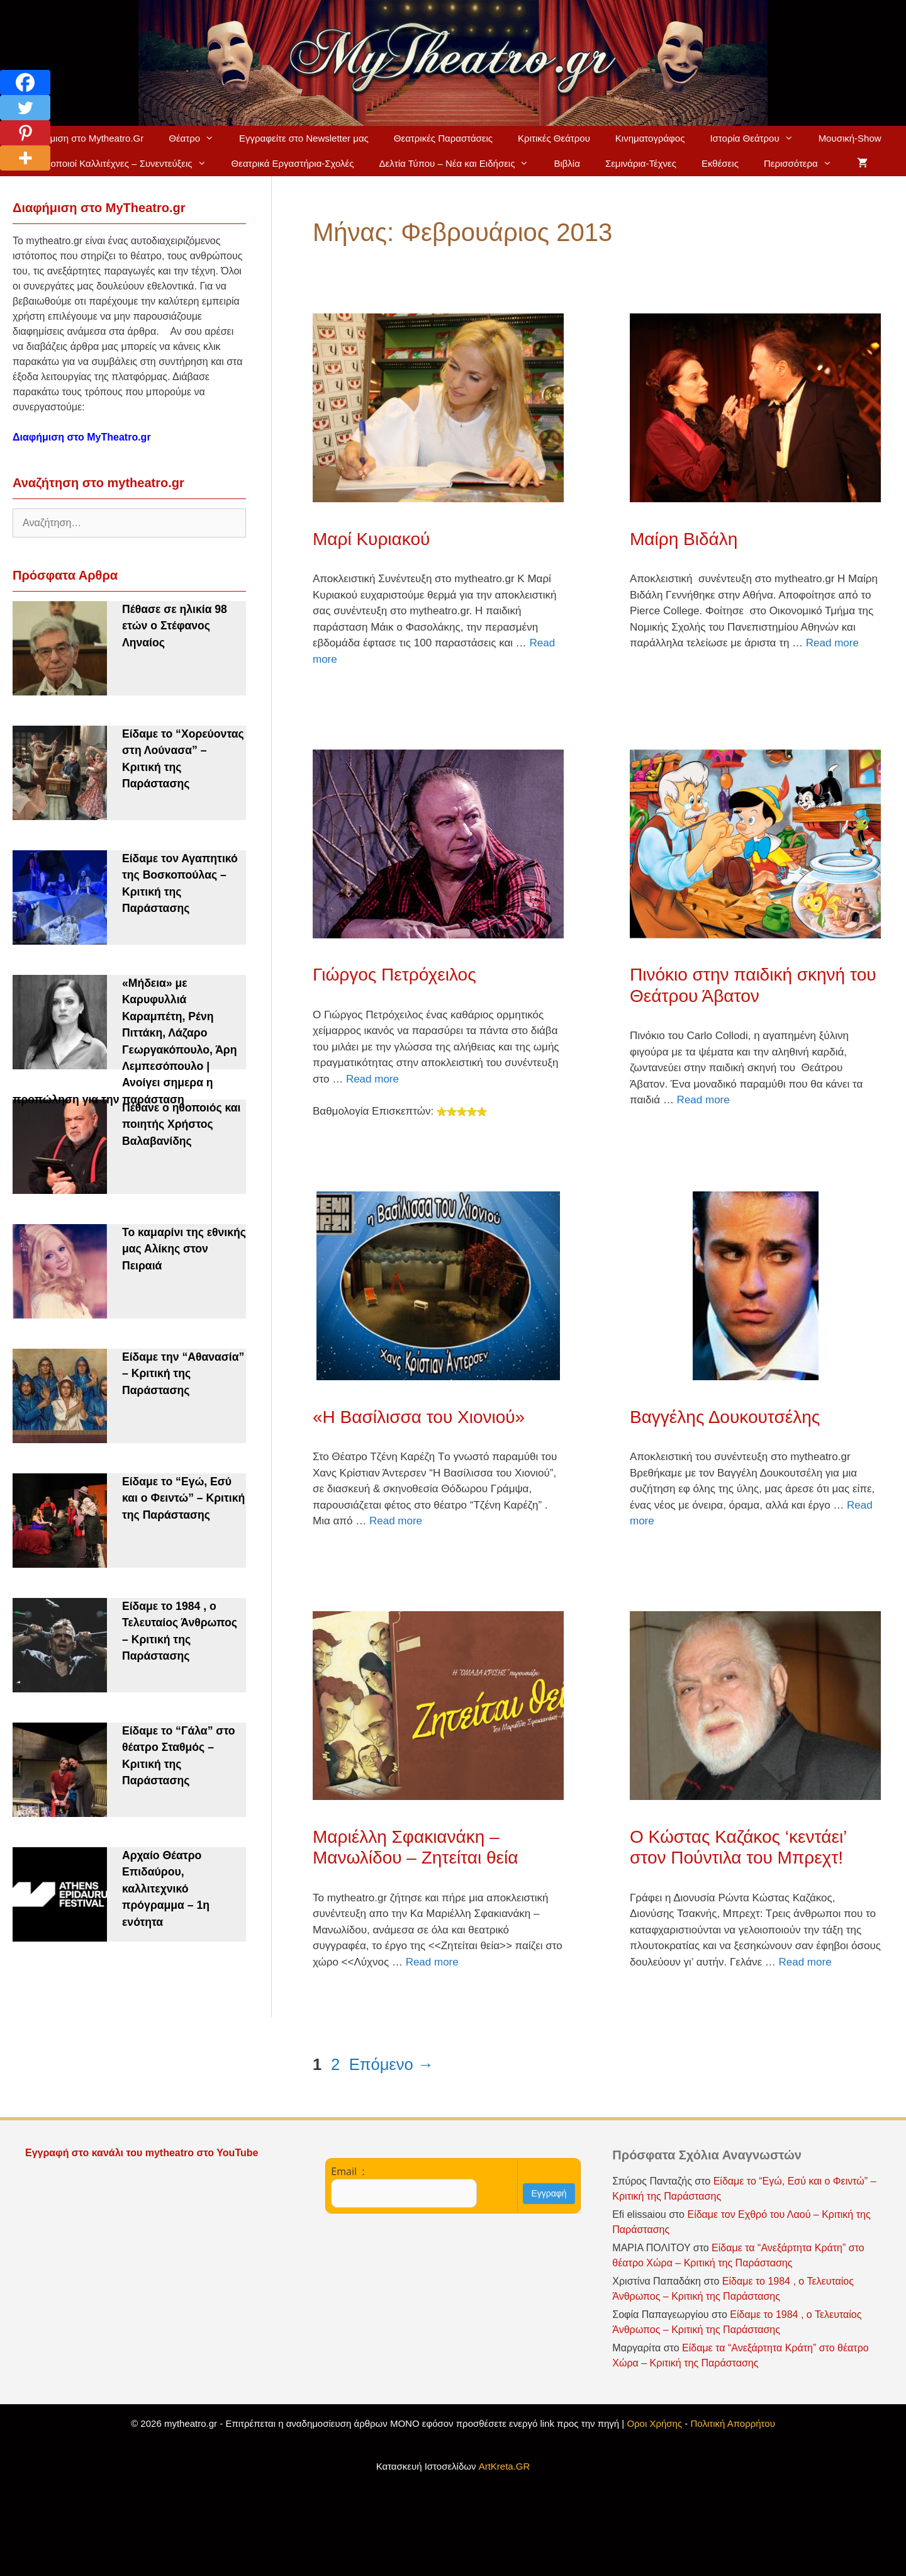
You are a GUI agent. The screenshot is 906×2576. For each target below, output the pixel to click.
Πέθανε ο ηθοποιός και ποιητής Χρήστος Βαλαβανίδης (181, 1124)
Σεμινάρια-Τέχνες (640, 163)
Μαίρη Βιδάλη (683, 539)
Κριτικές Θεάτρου (554, 138)
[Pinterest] (25, 132)
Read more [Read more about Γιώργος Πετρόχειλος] (372, 1079)
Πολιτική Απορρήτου (733, 2423)
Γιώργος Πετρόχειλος (394, 974)
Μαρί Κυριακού (371, 539)
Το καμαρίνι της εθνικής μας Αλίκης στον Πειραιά (184, 1249)
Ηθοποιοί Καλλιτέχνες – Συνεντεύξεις (128, 163)
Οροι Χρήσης (654, 2423)
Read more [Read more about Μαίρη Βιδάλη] (832, 643)
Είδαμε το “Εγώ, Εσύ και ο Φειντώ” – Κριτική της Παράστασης (183, 1498)
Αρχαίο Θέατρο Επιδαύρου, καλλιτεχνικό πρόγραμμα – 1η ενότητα (166, 1888)
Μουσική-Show (850, 138)
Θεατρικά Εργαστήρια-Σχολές (293, 163)
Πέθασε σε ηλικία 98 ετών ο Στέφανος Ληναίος (174, 626)
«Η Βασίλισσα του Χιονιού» (419, 1417)
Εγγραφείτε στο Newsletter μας (304, 138)
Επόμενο (391, 2064)
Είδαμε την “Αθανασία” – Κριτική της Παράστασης (183, 1374)
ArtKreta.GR (504, 2466)
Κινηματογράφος (650, 138)
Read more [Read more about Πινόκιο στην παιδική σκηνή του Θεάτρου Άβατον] (703, 1100)
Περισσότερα (804, 163)
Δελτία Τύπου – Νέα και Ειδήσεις (460, 163)
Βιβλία (566, 163)
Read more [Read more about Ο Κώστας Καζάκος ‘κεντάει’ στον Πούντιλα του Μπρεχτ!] (805, 1962)
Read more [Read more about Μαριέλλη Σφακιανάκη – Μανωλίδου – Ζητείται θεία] (432, 1962)
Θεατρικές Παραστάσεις (443, 138)
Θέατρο (197, 138)
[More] (25, 158)
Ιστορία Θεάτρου (757, 138)
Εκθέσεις (720, 163)
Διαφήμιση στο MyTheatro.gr (82, 437)
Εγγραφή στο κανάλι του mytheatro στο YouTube (143, 2152)
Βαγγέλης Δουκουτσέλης (725, 1417)
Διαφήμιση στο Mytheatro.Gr (84, 138)
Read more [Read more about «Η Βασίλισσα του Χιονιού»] (395, 1521)
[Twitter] (25, 107)
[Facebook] (25, 82)
